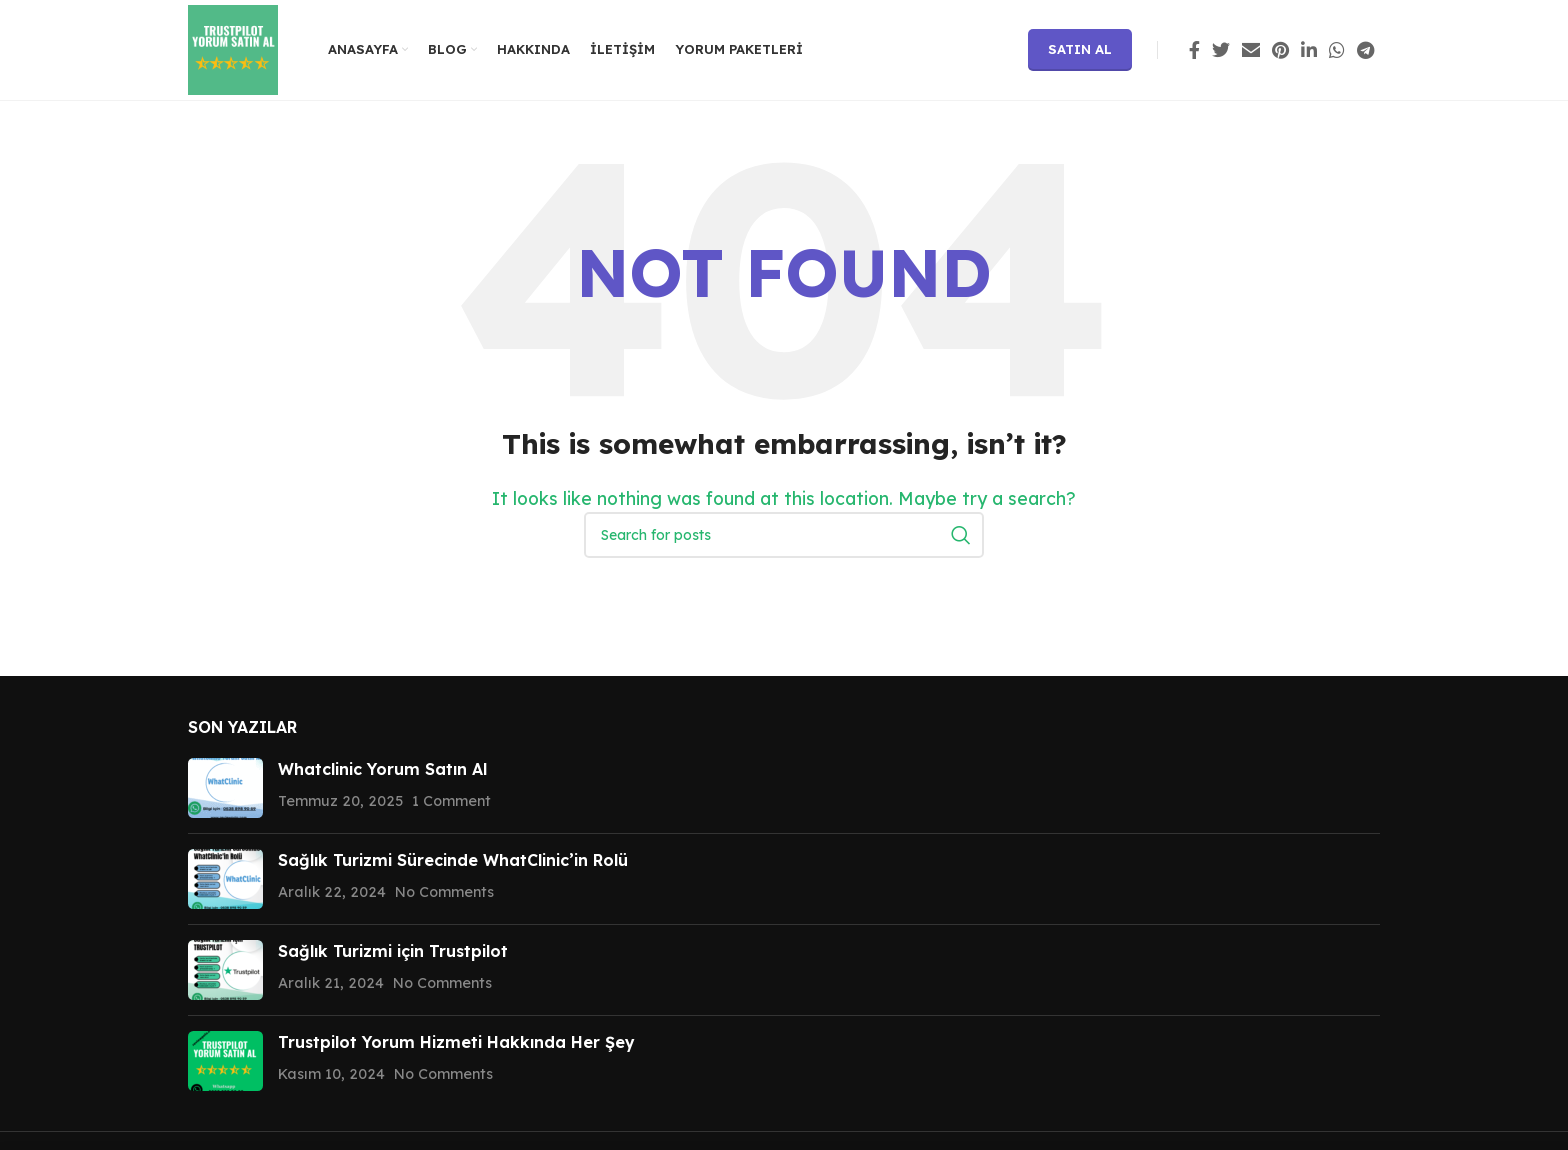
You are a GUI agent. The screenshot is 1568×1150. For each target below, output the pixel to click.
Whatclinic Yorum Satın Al (382, 769)
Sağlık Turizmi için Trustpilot (393, 951)
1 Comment (451, 801)
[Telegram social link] (1365, 50)
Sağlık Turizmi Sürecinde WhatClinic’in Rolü (453, 860)
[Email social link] (1251, 50)
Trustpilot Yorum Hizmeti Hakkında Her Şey (456, 1042)
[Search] (784, 535)
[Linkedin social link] (1309, 50)
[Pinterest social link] (1280, 50)
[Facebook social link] (1194, 50)
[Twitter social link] (1221, 50)
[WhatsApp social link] (1337, 50)
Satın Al (1080, 49)
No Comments (444, 892)
